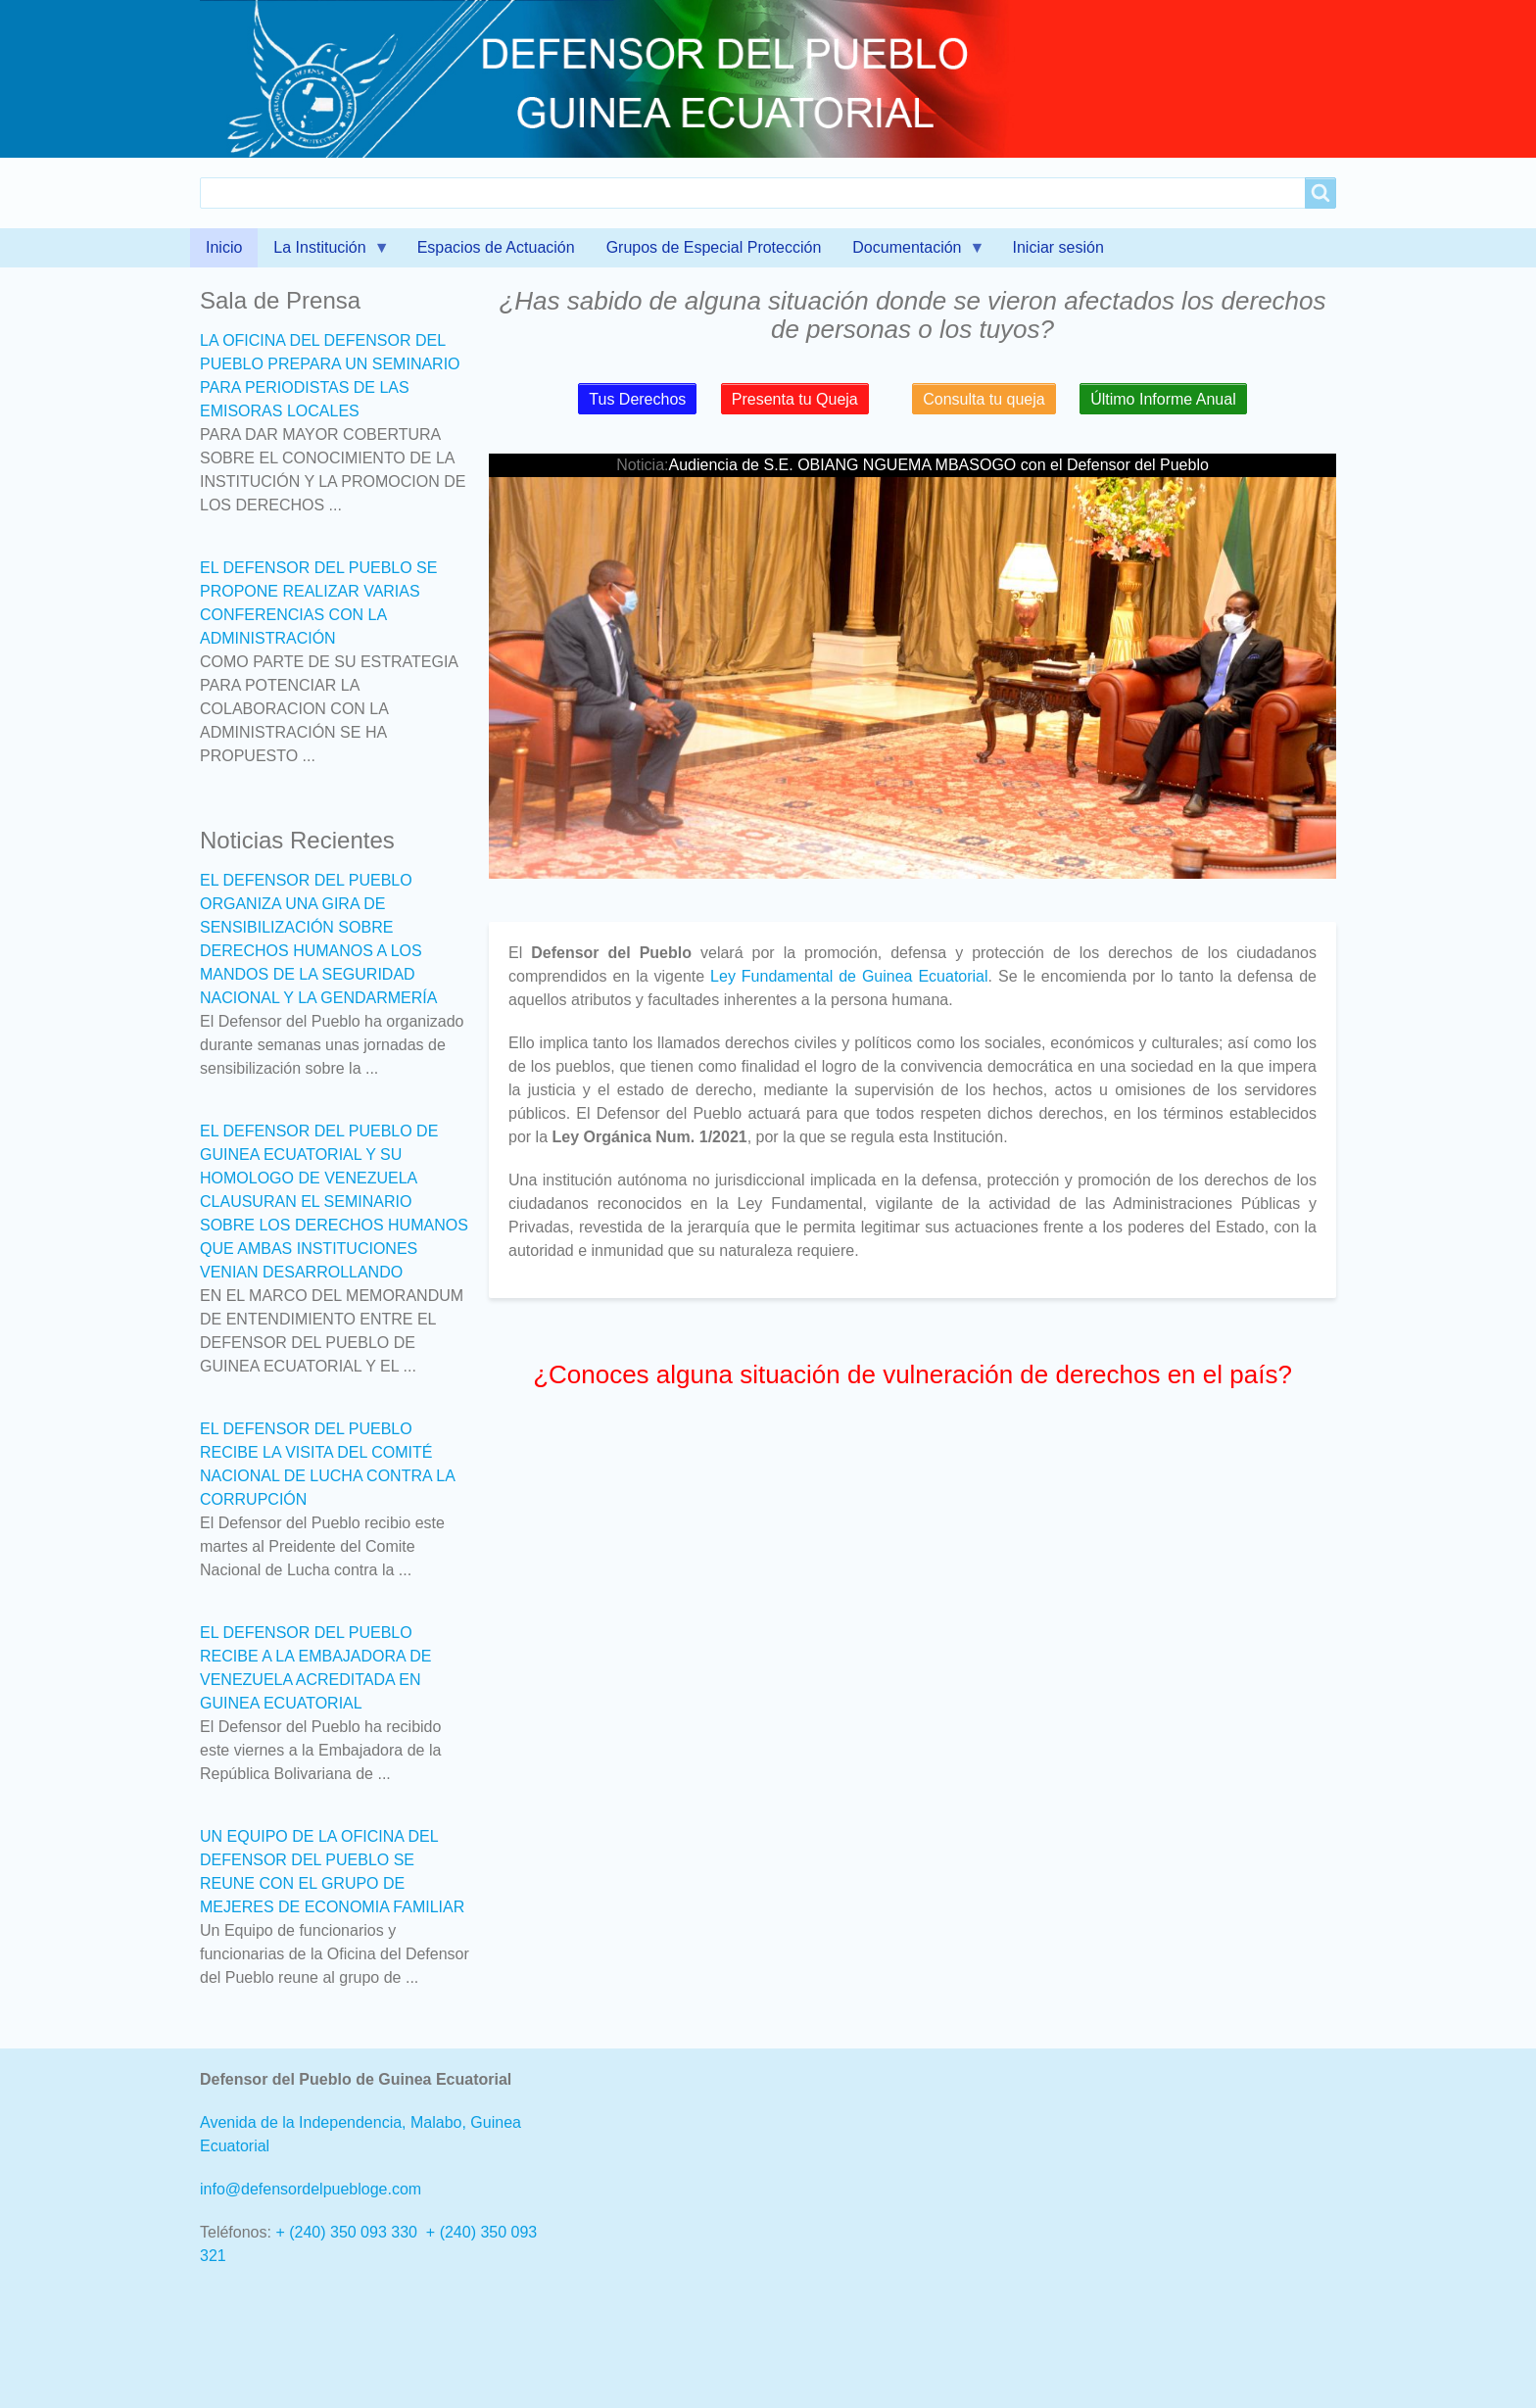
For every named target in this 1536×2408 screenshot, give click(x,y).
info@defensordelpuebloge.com (310, 2189)
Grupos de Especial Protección (714, 247)
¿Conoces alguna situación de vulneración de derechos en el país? (912, 1374)
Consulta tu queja (984, 399)
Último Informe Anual (1163, 399)
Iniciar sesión (1057, 247)
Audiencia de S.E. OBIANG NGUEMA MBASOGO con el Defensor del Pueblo (939, 465)
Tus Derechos (637, 399)
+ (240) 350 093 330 (346, 2232)
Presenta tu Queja (795, 399)
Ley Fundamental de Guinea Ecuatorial (848, 976)
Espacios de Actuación (496, 247)
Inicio (224, 247)
